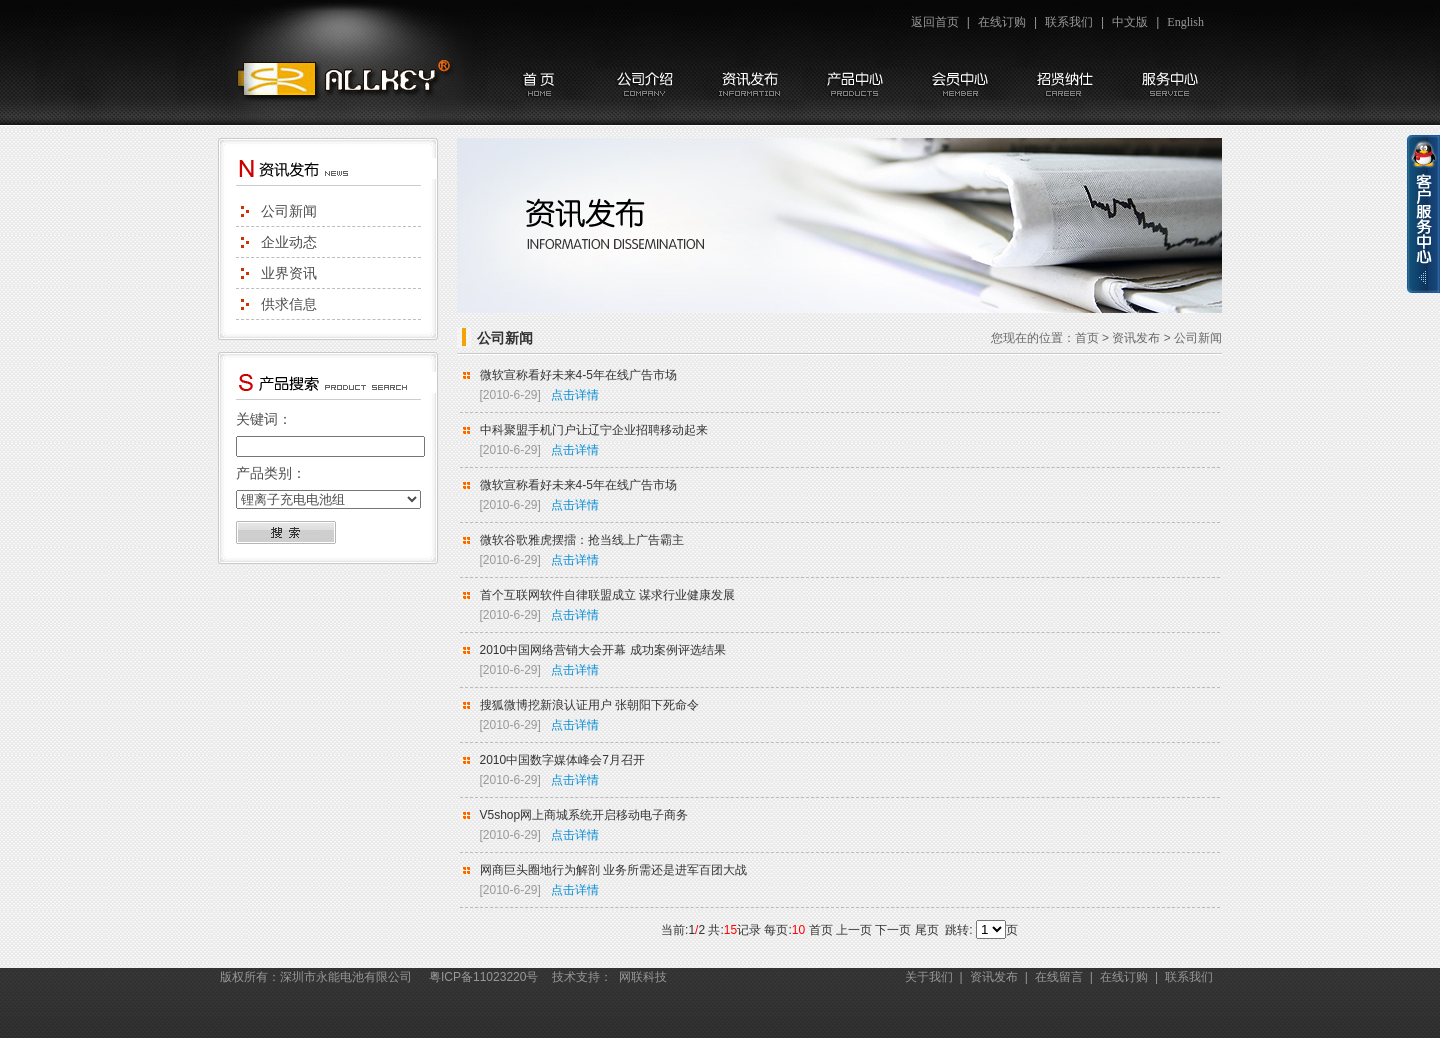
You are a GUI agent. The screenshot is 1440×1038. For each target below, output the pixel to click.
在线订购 (1002, 22)
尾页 (927, 930)
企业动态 (289, 242)
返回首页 (935, 22)
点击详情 (575, 395)
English (1185, 22)
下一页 (893, 930)
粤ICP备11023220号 (483, 977)
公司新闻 (289, 211)
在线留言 (1059, 977)
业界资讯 (289, 273)
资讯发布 (1136, 338)
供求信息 (289, 304)
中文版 (1130, 22)
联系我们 (1069, 22)
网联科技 (643, 977)
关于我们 (929, 977)
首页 (1087, 338)
